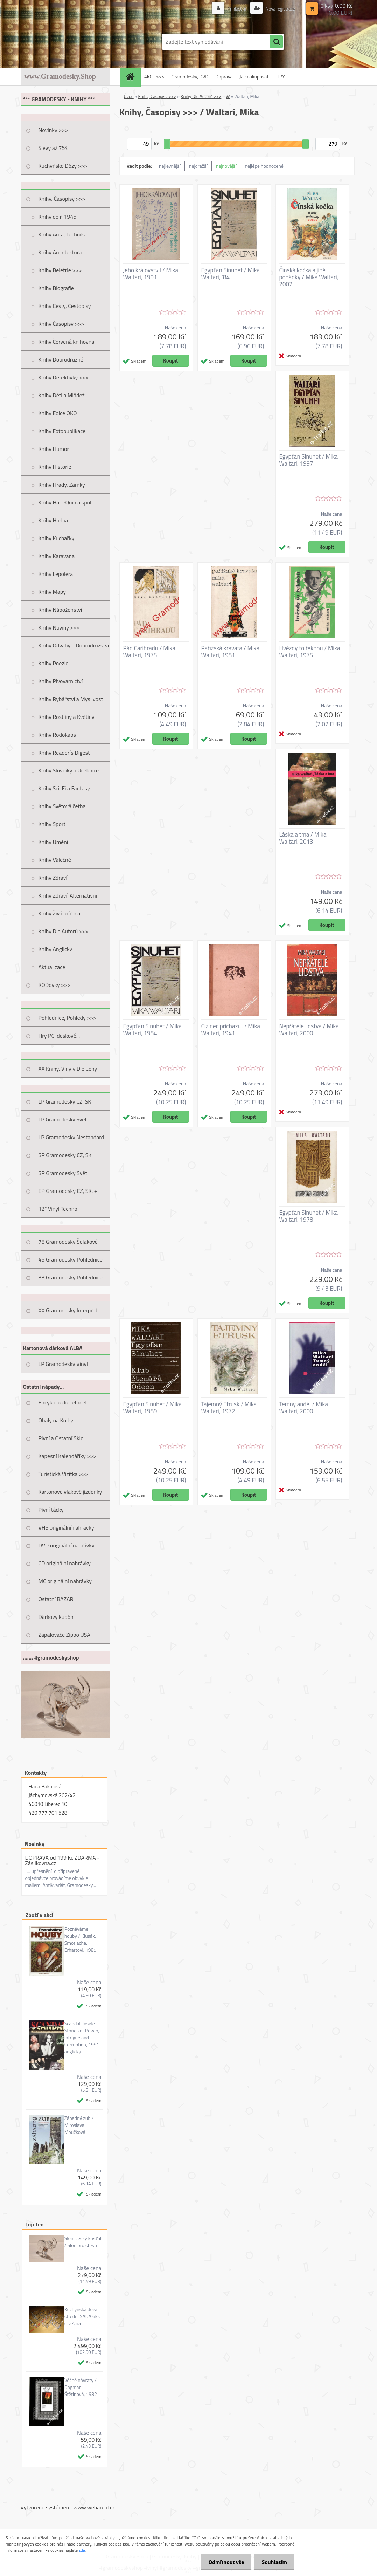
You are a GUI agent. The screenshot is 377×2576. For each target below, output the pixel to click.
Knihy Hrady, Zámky (62, 484)
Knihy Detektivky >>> (64, 377)
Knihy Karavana (57, 556)
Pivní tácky (51, 1509)
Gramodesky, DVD (190, 76)
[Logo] (69, 41)
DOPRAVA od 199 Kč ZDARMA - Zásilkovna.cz (62, 1860)
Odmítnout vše (222, 2562)
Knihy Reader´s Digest (64, 752)
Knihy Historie (55, 466)
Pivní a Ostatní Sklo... (63, 1438)
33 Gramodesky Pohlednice (71, 1277)
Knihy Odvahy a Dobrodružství (74, 645)
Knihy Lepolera (56, 574)
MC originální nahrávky (65, 1581)
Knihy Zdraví (53, 877)
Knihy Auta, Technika (63, 234)
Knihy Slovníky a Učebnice (69, 770)
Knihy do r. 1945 (58, 216)
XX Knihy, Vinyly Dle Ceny (68, 1068)
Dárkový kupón (56, 1617)
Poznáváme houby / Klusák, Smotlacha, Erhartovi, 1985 (80, 1939)
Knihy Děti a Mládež (62, 395)
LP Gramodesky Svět (63, 1119)
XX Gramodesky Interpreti (69, 1310)
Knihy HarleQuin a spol (65, 502)
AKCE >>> (154, 76)
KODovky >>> (55, 985)
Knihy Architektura (60, 252)
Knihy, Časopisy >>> (62, 198)
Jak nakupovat (254, 76)
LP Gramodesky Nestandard (71, 1137)
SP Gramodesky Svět (63, 1173)
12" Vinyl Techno (58, 1208)
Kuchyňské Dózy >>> (63, 166)
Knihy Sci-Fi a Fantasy (64, 788)
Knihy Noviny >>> (59, 627)
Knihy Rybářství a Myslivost (71, 699)
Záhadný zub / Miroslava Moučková (79, 2125)
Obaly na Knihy (56, 1420)
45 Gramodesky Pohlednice (71, 1259)
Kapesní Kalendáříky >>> (68, 1456)
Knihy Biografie (56, 288)
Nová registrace (278, 8)
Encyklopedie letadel (63, 1402)
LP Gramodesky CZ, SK (65, 1101)
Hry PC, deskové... (59, 1035)
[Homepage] (133, 76)
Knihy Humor (54, 449)
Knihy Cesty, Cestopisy (65, 306)
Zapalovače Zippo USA (64, 1634)
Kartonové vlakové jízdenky (70, 1492)
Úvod (129, 96)
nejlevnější (170, 166)
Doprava (223, 76)
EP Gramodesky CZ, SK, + (68, 1191)
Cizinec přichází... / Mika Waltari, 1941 (230, 1030)
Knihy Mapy (52, 592)
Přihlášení (233, 8)
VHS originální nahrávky (66, 1527)
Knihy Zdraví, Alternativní (68, 895)
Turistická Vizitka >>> (64, 1474)
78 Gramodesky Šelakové (68, 1241)
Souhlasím (273, 2562)
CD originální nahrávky (65, 1563)
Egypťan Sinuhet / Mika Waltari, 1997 (308, 460)
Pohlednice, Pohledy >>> (68, 1018)
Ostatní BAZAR (56, 1599)
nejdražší (198, 166)
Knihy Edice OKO (58, 413)
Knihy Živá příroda (60, 913)
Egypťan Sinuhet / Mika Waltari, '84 (230, 274)
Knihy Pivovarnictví (61, 681)
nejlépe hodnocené (264, 166)
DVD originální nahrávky (67, 1545)
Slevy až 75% (53, 148)
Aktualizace (52, 967)
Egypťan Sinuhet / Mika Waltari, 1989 (152, 1408)
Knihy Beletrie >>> (60, 270)
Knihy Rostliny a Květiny (67, 717)
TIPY (280, 76)
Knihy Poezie (54, 663)
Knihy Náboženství (60, 609)
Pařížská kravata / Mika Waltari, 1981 (230, 652)
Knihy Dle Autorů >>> (64, 931)
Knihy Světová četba (62, 806)
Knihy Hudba (53, 520)
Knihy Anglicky (55, 949)
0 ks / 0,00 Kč (336, 5)
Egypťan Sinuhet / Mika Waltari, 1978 (308, 1216)
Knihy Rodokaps (57, 734)
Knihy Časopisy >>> (61, 324)
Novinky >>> (53, 130)
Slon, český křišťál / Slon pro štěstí (83, 2242)
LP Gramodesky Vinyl (63, 1364)
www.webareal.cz (94, 2507)
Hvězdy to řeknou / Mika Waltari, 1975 (309, 652)
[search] (276, 42)
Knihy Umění (53, 842)
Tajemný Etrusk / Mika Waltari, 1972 (229, 1408)
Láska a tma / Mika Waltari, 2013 (303, 838)
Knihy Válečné (55, 860)
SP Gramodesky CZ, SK (65, 1155)
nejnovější (226, 166)
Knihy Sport (52, 824)
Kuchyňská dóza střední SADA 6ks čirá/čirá (82, 2316)
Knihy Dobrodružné (61, 359)
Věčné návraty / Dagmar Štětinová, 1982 (80, 2387)
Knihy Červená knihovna (67, 341)
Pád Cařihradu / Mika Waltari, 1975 (149, 652)
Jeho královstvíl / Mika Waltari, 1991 (151, 274)
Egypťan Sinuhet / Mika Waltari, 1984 (152, 1030)
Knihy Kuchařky (57, 538)
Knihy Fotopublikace (62, 431)
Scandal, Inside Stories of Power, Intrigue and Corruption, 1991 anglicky (81, 2037)
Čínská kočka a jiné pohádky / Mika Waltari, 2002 (308, 277)
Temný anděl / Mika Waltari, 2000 (303, 1408)
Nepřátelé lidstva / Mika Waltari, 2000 (309, 1030)
